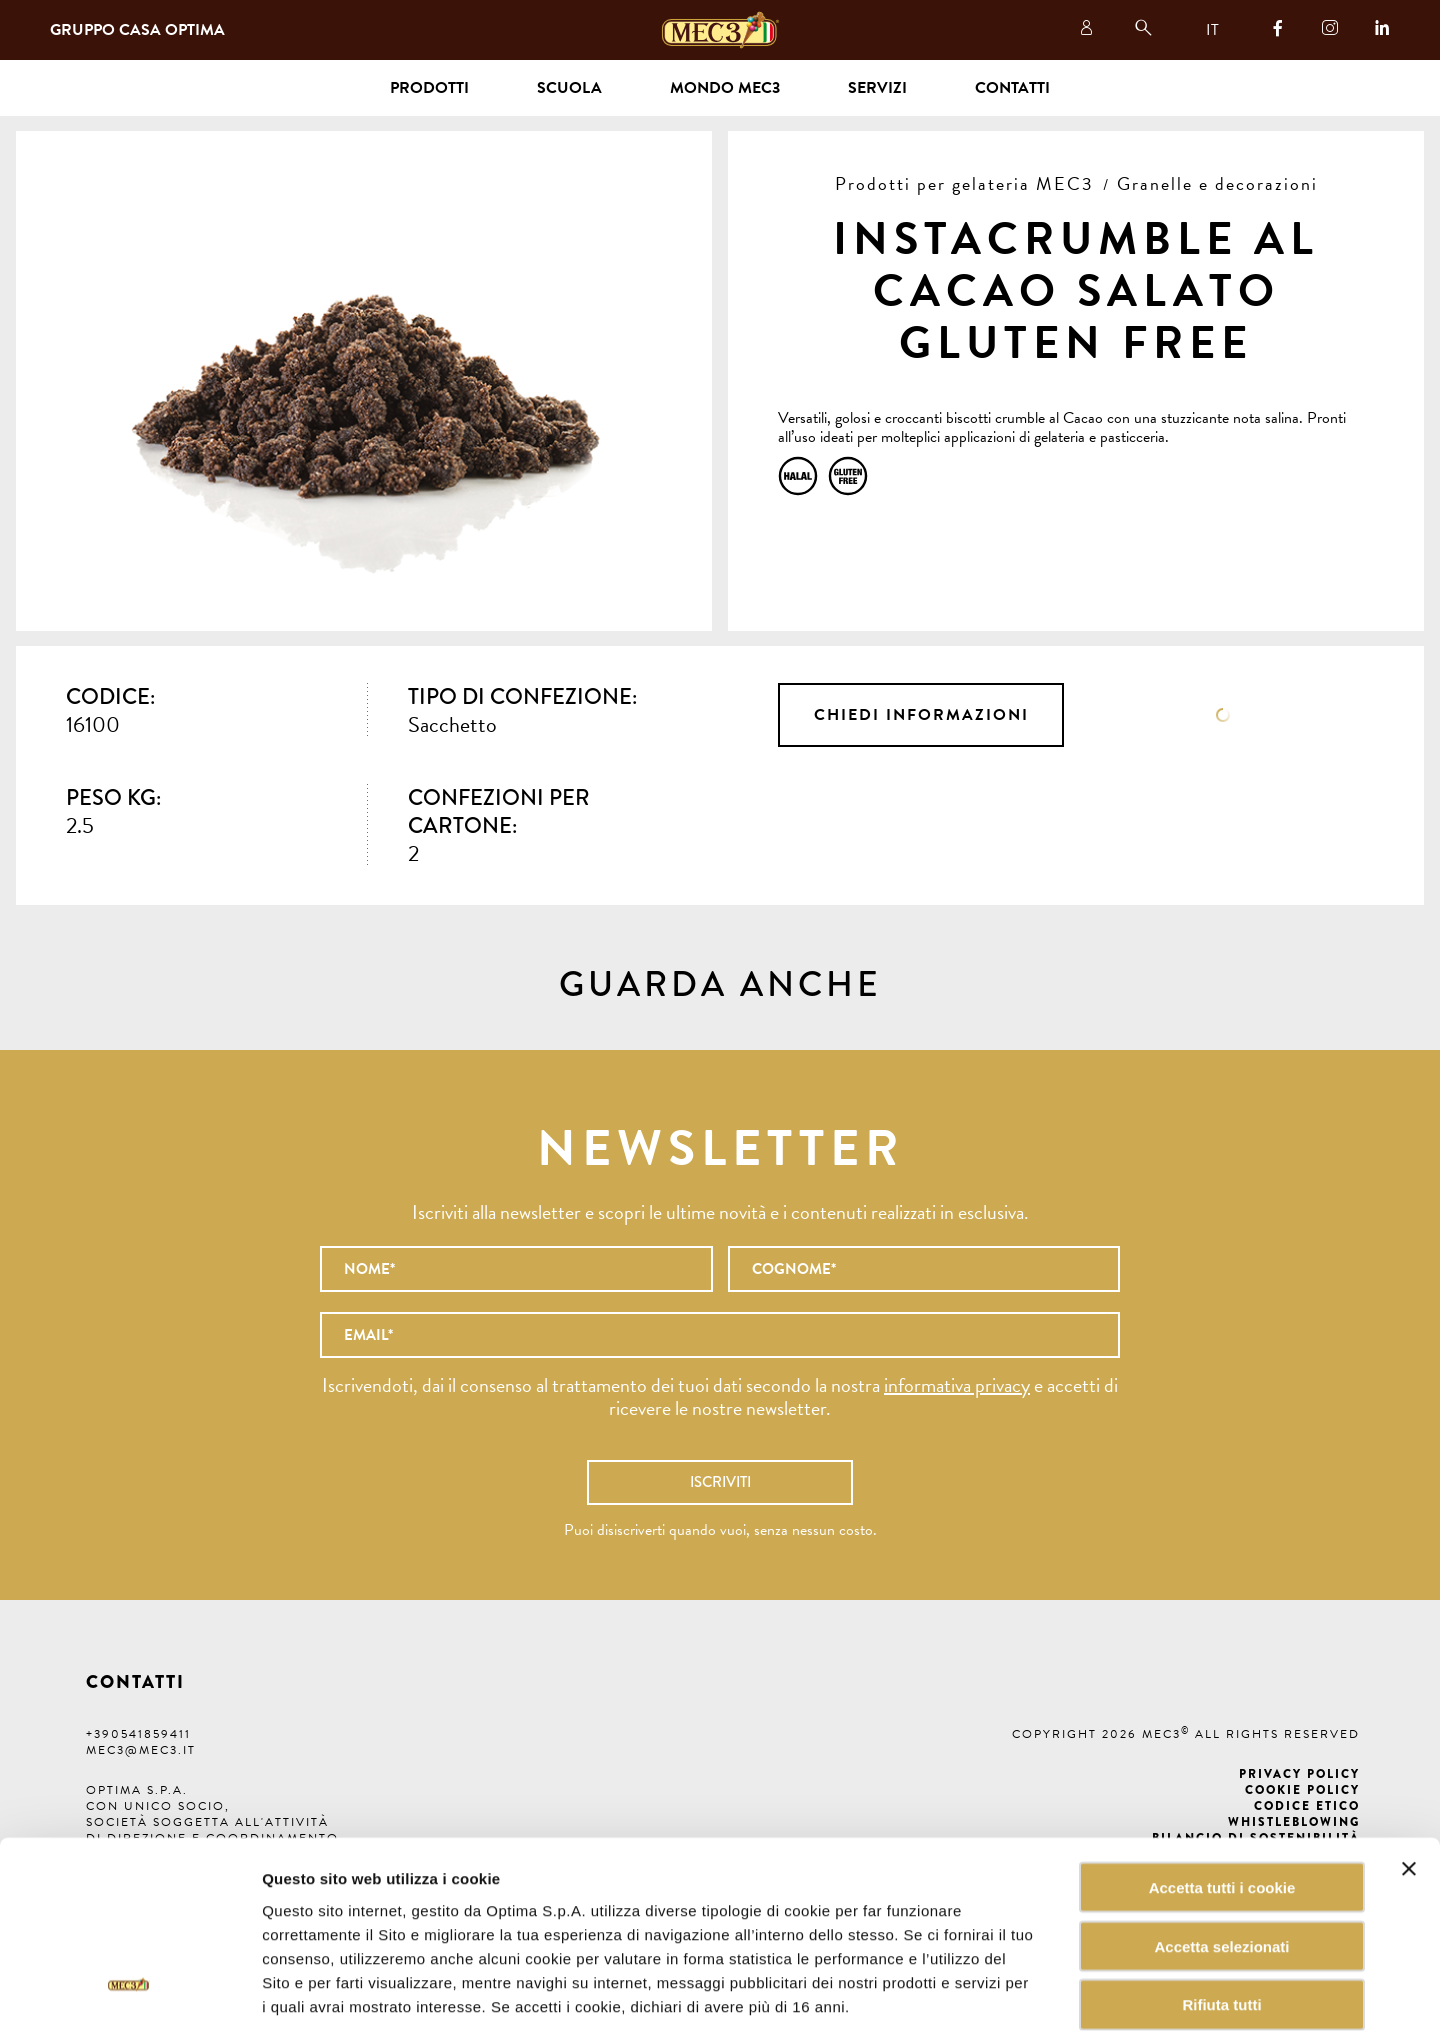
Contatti (1012, 88)
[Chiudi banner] (1409, 1775)
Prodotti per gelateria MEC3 (964, 183)
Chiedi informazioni (921, 715)
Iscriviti (720, 1482)
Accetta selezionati (1221, 1852)
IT (1212, 30)
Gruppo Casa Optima (137, 30)
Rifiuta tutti (1221, 1911)
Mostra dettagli (1014, 1999)
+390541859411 (138, 1734)
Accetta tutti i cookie (1222, 1793)
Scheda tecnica (1223, 715)
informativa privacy (957, 1385)
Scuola (569, 88)
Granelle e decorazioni (1217, 183)
